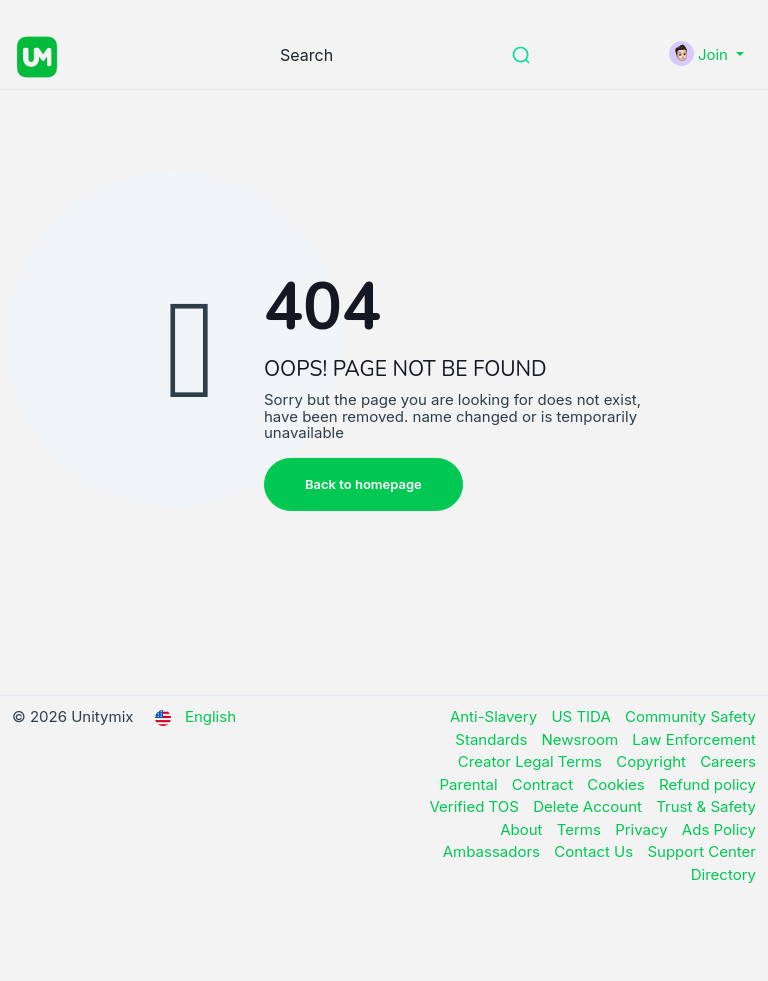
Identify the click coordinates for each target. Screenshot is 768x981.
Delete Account (589, 806)
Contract (545, 784)
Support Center (701, 851)
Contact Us (595, 851)
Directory (723, 874)
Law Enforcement (694, 739)
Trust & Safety (706, 806)
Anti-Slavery (496, 716)
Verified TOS (477, 806)
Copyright (653, 761)
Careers (728, 761)
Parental (471, 784)
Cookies (618, 784)
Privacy (643, 829)
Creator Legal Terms (532, 761)
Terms (581, 829)
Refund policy (707, 784)
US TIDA (583, 716)
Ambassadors (493, 851)
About (523, 829)
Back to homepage (363, 484)
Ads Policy (719, 829)
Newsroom (582, 739)
